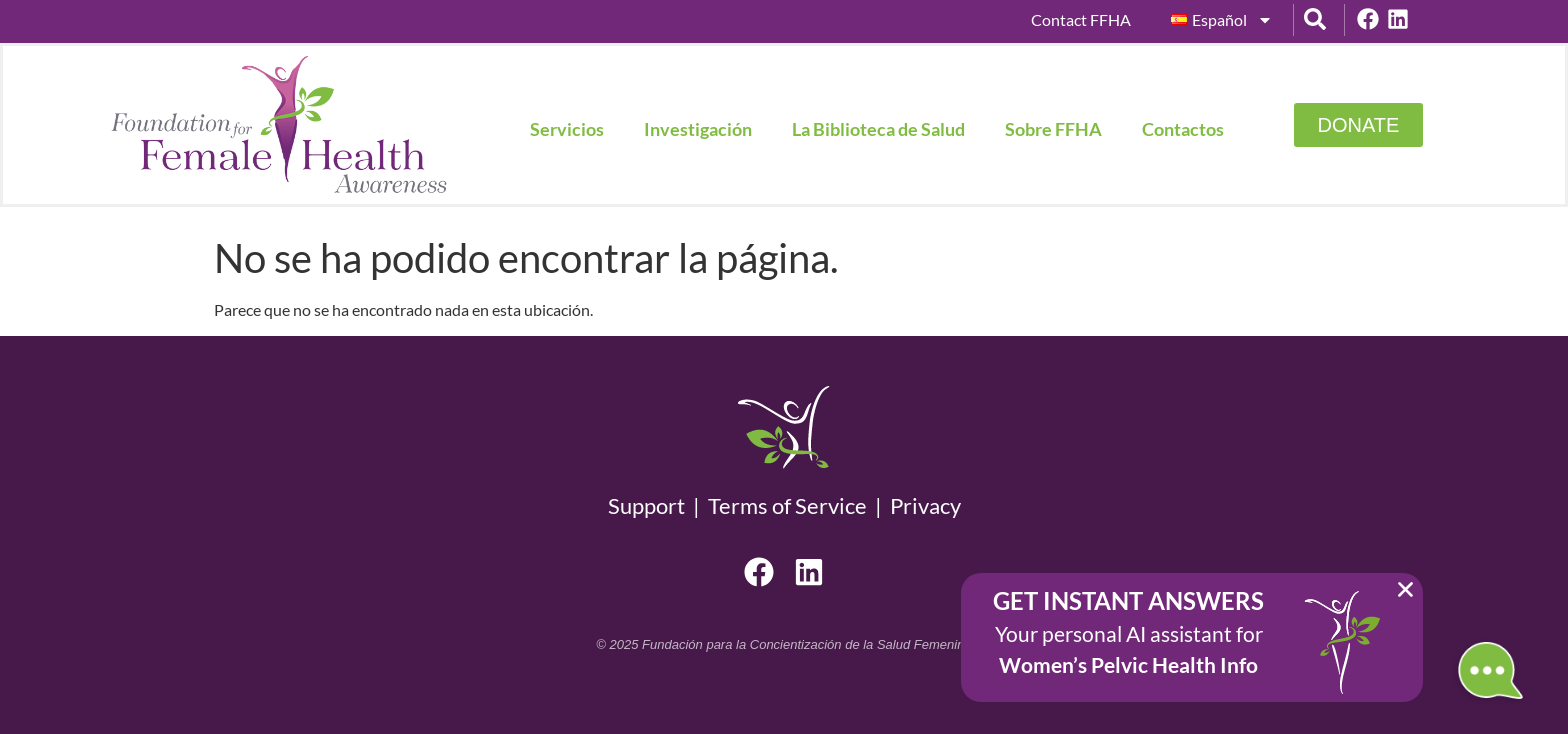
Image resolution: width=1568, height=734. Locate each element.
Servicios (567, 129)
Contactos (1183, 129)
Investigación (698, 129)
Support (650, 505)
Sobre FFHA (1053, 129)
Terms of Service (787, 505)
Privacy (925, 505)
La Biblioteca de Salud (878, 129)
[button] (1405, 589)
